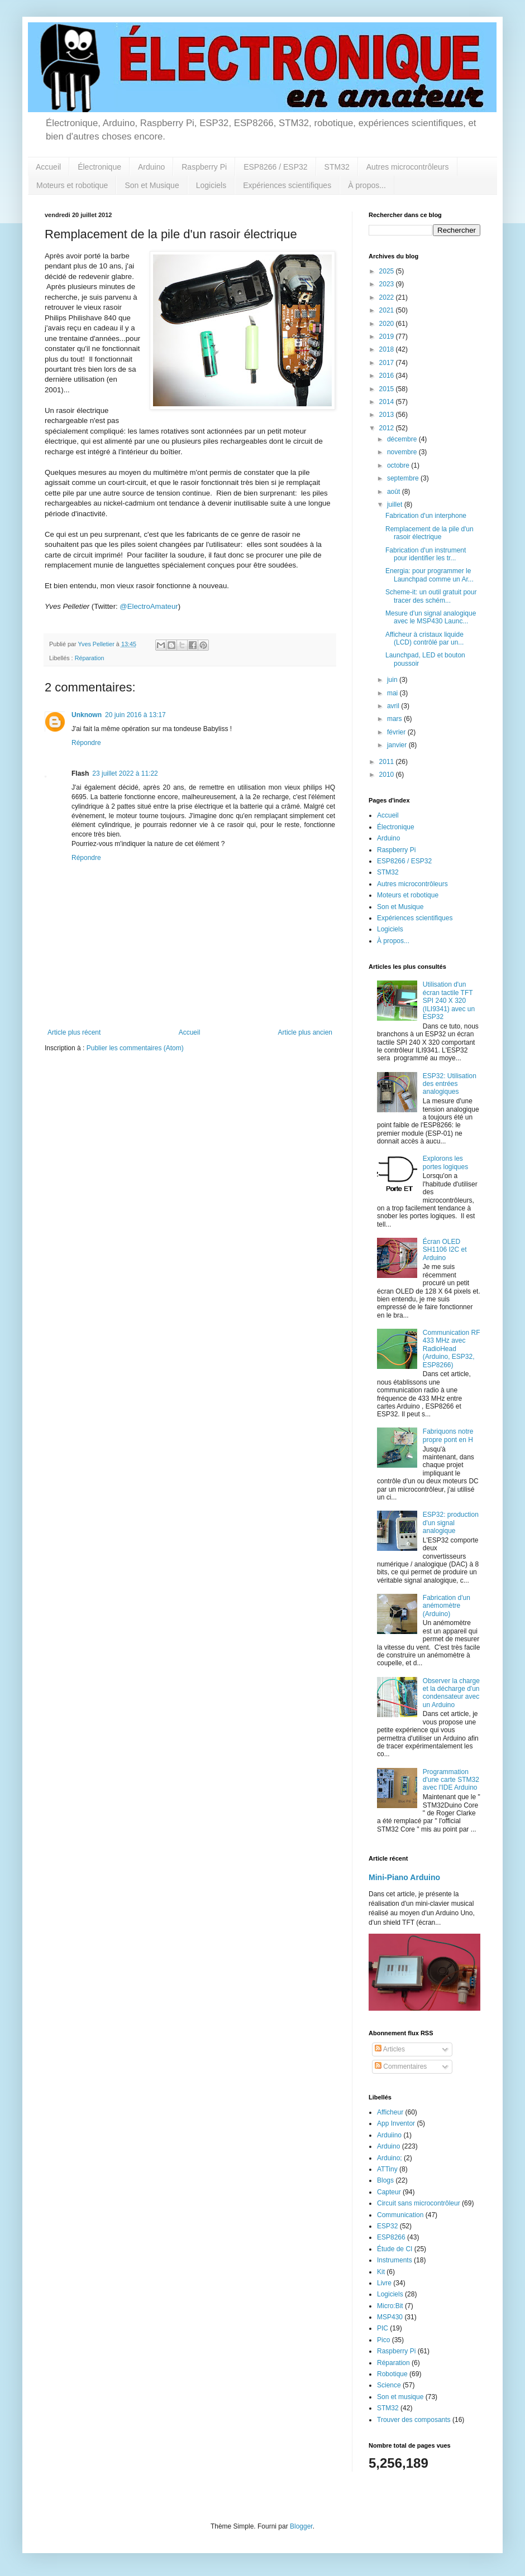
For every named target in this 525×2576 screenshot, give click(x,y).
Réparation (89, 658)
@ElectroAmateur (149, 606)
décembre (403, 439)
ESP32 (387, 2226)
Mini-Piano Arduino (404, 1877)
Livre (384, 2283)
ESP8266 (391, 2237)
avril (394, 706)
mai (393, 693)
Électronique (99, 166)
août (394, 492)
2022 (387, 297)
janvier (398, 745)
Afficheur (390, 2112)
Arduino (151, 166)
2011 (387, 762)
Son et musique (400, 2397)
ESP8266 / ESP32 (275, 166)
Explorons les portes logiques (445, 1162)
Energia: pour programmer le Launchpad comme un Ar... (429, 575)
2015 (387, 389)
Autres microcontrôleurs (407, 166)
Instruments (394, 2260)
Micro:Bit (390, 2306)
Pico (383, 2340)
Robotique (392, 2374)
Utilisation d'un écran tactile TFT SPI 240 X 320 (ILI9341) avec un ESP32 (449, 1001)
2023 (387, 284)
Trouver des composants (414, 2420)
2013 (387, 415)
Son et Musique (152, 185)
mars (395, 719)
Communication (400, 2215)
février (397, 732)
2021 (387, 310)
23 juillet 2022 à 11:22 (124, 773)
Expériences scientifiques (287, 185)
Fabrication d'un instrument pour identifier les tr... (425, 554)
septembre (404, 478)
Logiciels (211, 185)
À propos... (367, 185)
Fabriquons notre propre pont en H (448, 1435)
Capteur (389, 2192)
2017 (387, 363)
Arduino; (389, 2158)
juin (393, 680)
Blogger (301, 2526)
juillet (395, 504)
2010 (387, 774)
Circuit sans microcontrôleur (418, 2203)
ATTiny (387, 2169)
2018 (387, 349)
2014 (387, 402)
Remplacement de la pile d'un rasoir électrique (429, 533)
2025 (387, 271)
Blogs (385, 2180)
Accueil (48, 166)
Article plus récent (74, 1032)
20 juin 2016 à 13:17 (135, 715)
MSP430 (390, 2317)
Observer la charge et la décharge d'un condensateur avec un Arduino (451, 1693)
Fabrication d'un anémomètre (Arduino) (446, 1606)
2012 (387, 428)
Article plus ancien (305, 1032)
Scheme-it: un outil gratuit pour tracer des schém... (430, 596)
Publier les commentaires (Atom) (135, 1048)
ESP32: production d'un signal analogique (451, 1523)
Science (389, 2385)
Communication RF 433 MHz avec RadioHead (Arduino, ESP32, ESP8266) (451, 1349)
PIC (382, 2328)
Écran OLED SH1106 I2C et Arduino (445, 1250)
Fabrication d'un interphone (425, 516)
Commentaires (401, 2066)
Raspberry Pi (204, 166)
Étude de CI (394, 2249)
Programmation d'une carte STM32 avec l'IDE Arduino (451, 1780)
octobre (399, 465)
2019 (387, 336)
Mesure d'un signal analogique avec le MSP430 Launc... (430, 617)
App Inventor (396, 2123)
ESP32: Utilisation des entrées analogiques (449, 1084)
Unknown (86, 715)
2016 (387, 375)
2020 (387, 324)
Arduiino (389, 2135)
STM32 (337, 166)
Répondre (86, 743)
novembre (403, 452)
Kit (381, 2272)
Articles (390, 2049)
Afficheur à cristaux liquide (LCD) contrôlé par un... (424, 638)
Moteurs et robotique (72, 185)
